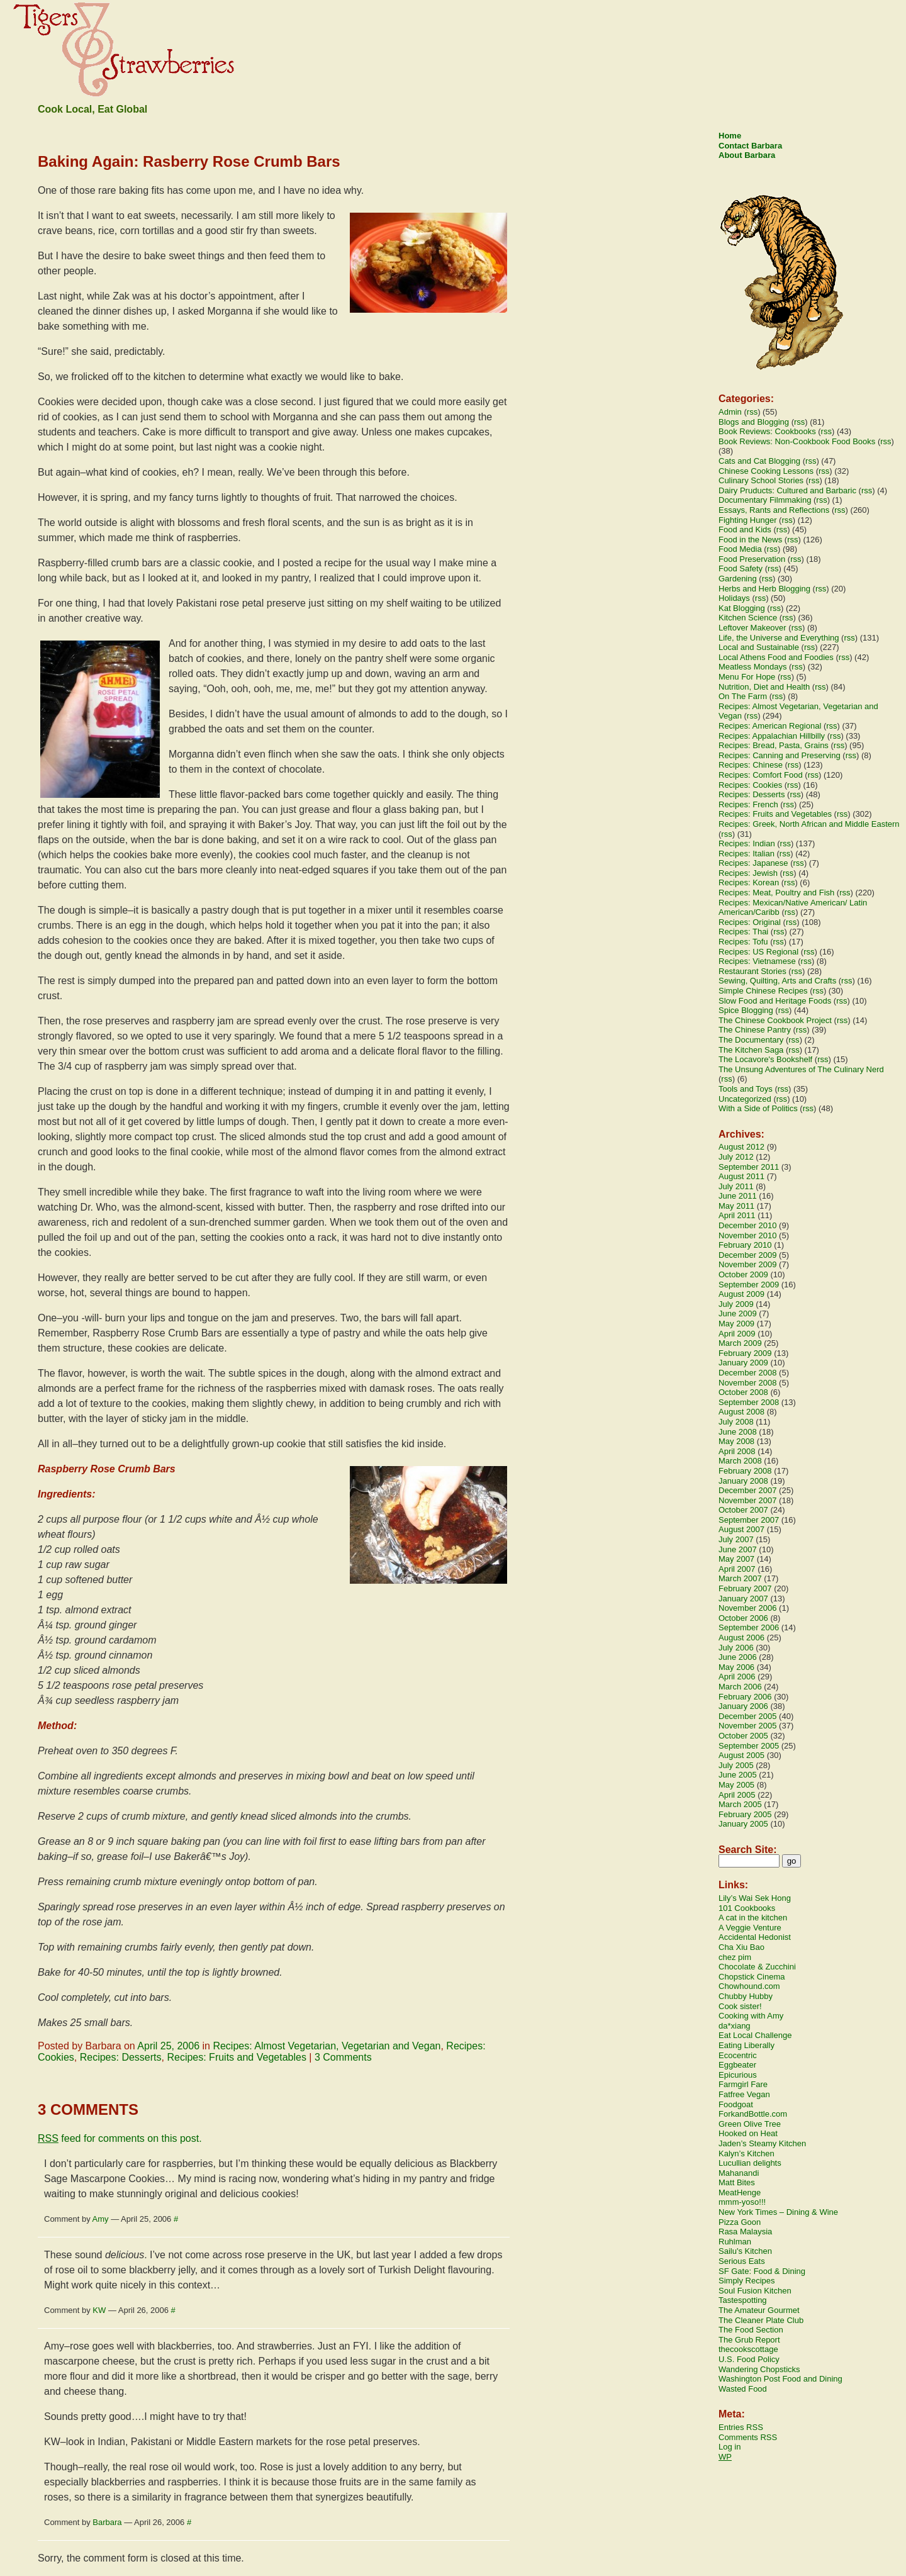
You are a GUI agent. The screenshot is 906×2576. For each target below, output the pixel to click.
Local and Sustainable (759, 647)
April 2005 (737, 1795)
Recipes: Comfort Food (761, 775)
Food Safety (741, 568)
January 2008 (743, 1481)
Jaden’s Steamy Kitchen (762, 2143)
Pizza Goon (740, 2222)
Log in (730, 2446)
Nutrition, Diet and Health (764, 687)
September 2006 (749, 1627)
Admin (730, 412)
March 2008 (740, 1460)
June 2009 (738, 1313)
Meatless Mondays (752, 666)
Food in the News (750, 539)
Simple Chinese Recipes (763, 990)
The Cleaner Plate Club (761, 2320)
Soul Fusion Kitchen (755, 2290)
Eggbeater (737, 2064)
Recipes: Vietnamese (757, 961)
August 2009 (741, 1294)
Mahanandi (739, 2173)
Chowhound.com (749, 1986)
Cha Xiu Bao (741, 1947)
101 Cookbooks (747, 1908)
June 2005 (738, 1774)
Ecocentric (738, 2055)
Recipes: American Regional (770, 726)
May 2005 (736, 1784)
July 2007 (736, 1539)
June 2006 (738, 1657)
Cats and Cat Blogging (759, 461)
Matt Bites (737, 2182)
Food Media (740, 549)
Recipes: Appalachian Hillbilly (772, 736)
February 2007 (745, 1588)
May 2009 (736, 1323)
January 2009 (743, 1362)
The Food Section (751, 2329)
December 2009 (748, 1255)
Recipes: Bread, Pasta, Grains (774, 745)
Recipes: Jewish (748, 873)
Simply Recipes (747, 2280)
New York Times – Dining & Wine (778, 2212)
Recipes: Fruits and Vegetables (236, 2057)
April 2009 (737, 1333)
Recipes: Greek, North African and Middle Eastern (809, 824)
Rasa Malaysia (745, 2231)
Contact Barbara (750, 145)
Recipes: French (748, 804)
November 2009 (748, 1264)
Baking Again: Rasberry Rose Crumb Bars (189, 161)
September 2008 (749, 1402)
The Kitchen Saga (751, 1050)
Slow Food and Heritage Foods (775, 1000)
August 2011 (741, 1176)
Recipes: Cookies (750, 785)
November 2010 (748, 1235)
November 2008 (748, 1382)
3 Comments (343, 2057)
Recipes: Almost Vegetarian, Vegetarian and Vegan (326, 2046)
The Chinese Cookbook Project (775, 1020)
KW (99, 2310)
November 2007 (748, 1500)
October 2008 (743, 1392)
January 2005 (743, 1823)
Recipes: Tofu (743, 941)
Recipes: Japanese (753, 863)
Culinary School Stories (761, 480)
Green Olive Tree (750, 2124)
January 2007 (743, 1598)
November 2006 (748, 1608)
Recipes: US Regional (758, 951)
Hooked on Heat (748, 2133)
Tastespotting (743, 2300)
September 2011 (749, 1167)
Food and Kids (745, 529)
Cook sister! (740, 2006)
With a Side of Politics (758, 1108)
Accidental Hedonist (755, 1937)
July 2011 (736, 1186)
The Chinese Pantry (755, 1029)
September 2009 (749, 1284)
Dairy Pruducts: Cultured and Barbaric (787, 490)
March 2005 (740, 1804)
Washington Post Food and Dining (780, 2378)
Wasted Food (743, 2389)
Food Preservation (752, 559)
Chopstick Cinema (752, 1976)
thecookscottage (748, 2349)
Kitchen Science (748, 617)
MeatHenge (740, 2192)
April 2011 (737, 1215)
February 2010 (745, 1245)
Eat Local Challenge (755, 2035)
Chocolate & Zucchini (757, 1966)
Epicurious (738, 2075)
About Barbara (747, 155)
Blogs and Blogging (754, 422)
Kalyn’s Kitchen (747, 2153)
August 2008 (741, 1411)
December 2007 (748, 1490)
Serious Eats (742, 2261)
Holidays (734, 598)
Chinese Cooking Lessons (766, 471)
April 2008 (737, 1451)
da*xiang (735, 2025)
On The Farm (743, 696)
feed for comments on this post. (120, 2138)
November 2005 (748, 1725)
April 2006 (737, 1676)
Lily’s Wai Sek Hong (755, 1898)
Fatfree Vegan (744, 2094)
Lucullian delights (750, 2163)
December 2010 (748, 1225)
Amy (100, 2219)
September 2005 (749, 1745)
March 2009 (740, 1343)
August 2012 (741, 1146)
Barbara (106, 2522)
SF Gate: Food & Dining (762, 2271)
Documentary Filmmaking (765, 500)
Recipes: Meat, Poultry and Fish (776, 892)
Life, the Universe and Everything (779, 637)
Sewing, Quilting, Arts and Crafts (777, 980)
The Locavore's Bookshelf (765, 1059)
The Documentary (751, 1039)
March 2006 (740, 1686)
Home (730, 135)
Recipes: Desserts (121, 2057)
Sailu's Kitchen (745, 2251)
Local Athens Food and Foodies (776, 657)
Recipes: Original (750, 922)
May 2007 (736, 1559)
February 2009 (745, 1353)
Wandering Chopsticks (759, 2369)
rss (752, 412)
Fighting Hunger (748, 520)
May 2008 (736, 1441)
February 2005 (745, 1814)
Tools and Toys (746, 1089)
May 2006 (736, 1667)
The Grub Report (749, 2339)
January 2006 (743, 1706)
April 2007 (737, 1569)
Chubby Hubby (746, 1996)
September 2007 (749, 1520)
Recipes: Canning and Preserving (780, 755)
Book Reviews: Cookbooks (767, 431)
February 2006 (745, 1696)
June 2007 (738, 1549)
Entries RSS (741, 2427)
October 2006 (743, 1618)
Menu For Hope (747, 676)
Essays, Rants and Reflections (774, 510)
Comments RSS (748, 2437)
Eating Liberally (747, 2045)
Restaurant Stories (752, 971)
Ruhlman (735, 2241)
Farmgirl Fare (743, 2084)
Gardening (738, 578)
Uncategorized (745, 1099)
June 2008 (738, 1431)
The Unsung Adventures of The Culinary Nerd (801, 1069)
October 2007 (743, 1510)
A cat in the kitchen (753, 1917)
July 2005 (736, 1765)
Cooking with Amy (751, 2015)
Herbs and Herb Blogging (764, 588)
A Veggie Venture (750, 1927)
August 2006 (741, 1637)
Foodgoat (736, 2104)
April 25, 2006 (168, 2046)
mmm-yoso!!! (742, 2202)
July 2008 (736, 1421)
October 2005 (743, 1735)
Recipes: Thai (743, 931)
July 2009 (736, 1304)
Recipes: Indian (747, 843)
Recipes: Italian (747, 853)
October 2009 (743, 1274)
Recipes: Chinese (751, 765)
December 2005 (748, 1716)
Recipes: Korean (749, 882)
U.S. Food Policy (749, 2359)
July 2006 (736, 1647)
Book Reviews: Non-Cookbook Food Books (797, 441)
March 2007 (740, 1578)
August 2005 (741, 1755)
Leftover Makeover (752, 627)
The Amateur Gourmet (759, 2310)
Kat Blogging (742, 608)
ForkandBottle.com (753, 2114)
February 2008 (745, 1471)
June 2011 (738, 1196)
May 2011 (736, 1206)
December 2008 (748, 1372)
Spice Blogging (746, 1010)
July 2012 (736, 1157)
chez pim (735, 1957)
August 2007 (741, 1529)
